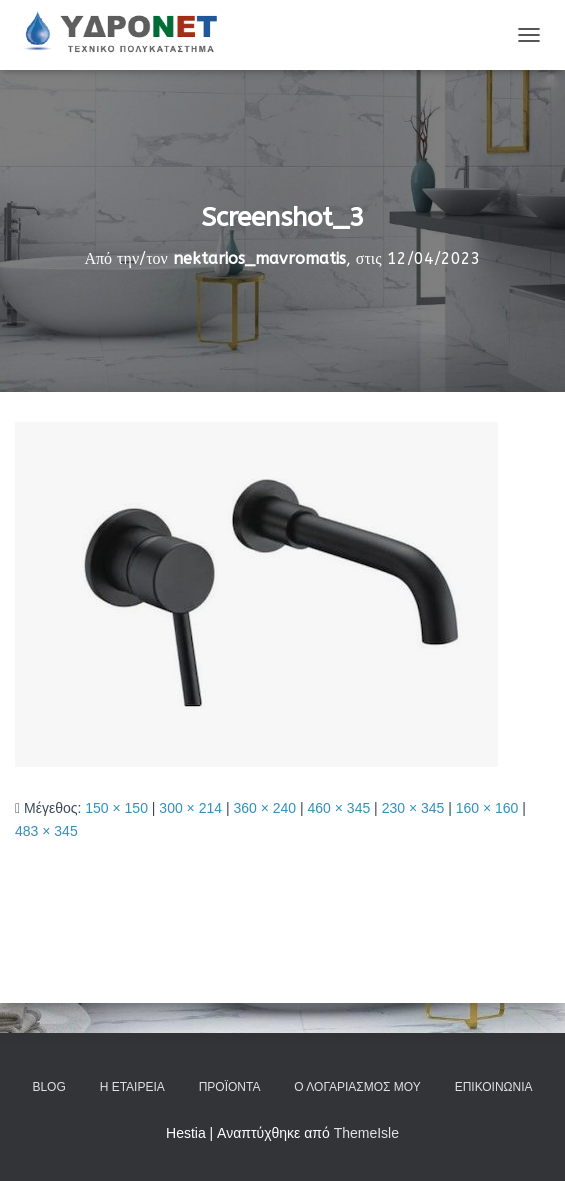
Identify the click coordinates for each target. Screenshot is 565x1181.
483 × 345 (46, 831)
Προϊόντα (230, 1087)
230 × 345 (413, 808)
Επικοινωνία (494, 1087)
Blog (48, 1087)
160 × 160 (487, 808)
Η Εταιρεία (132, 1087)
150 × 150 (116, 808)
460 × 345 (339, 808)
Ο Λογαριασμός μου (357, 1087)
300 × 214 (190, 808)
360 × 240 (264, 808)
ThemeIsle (366, 1133)
